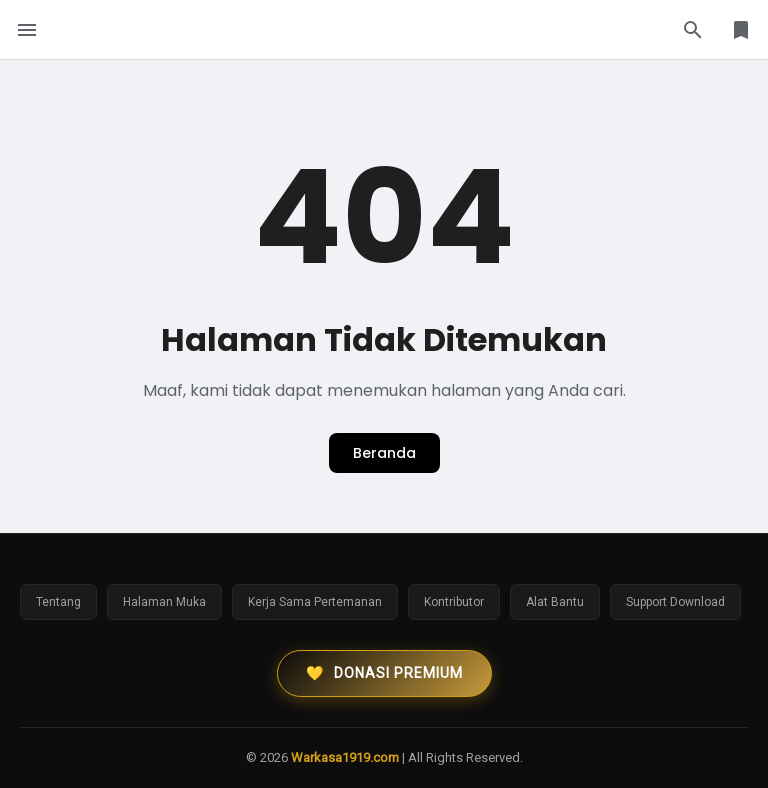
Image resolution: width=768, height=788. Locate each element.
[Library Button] (741, 30)
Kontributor (454, 602)
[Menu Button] (27, 30)
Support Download (675, 602)
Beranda (384, 453)
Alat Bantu (555, 602)
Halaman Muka (164, 602)
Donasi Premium (384, 673)
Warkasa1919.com (345, 757)
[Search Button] (693, 30)
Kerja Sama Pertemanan (315, 602)
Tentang (58, 602)
